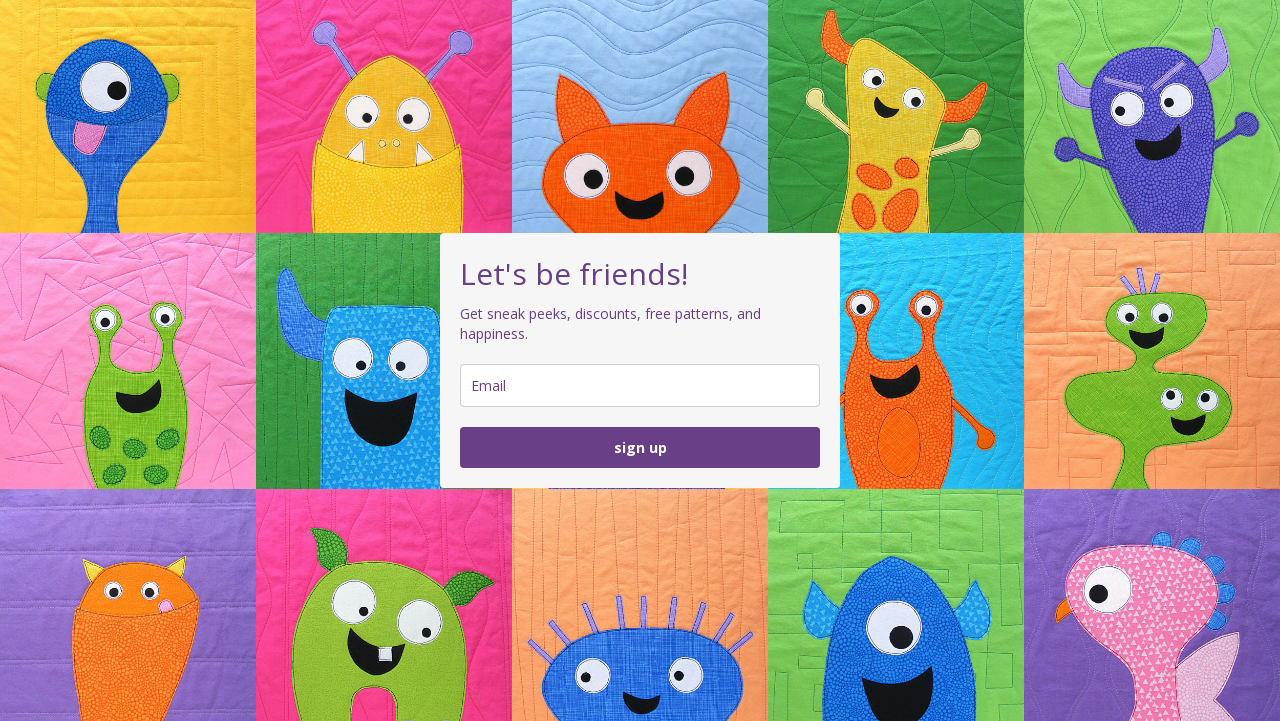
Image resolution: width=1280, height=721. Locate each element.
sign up (640, 447)
